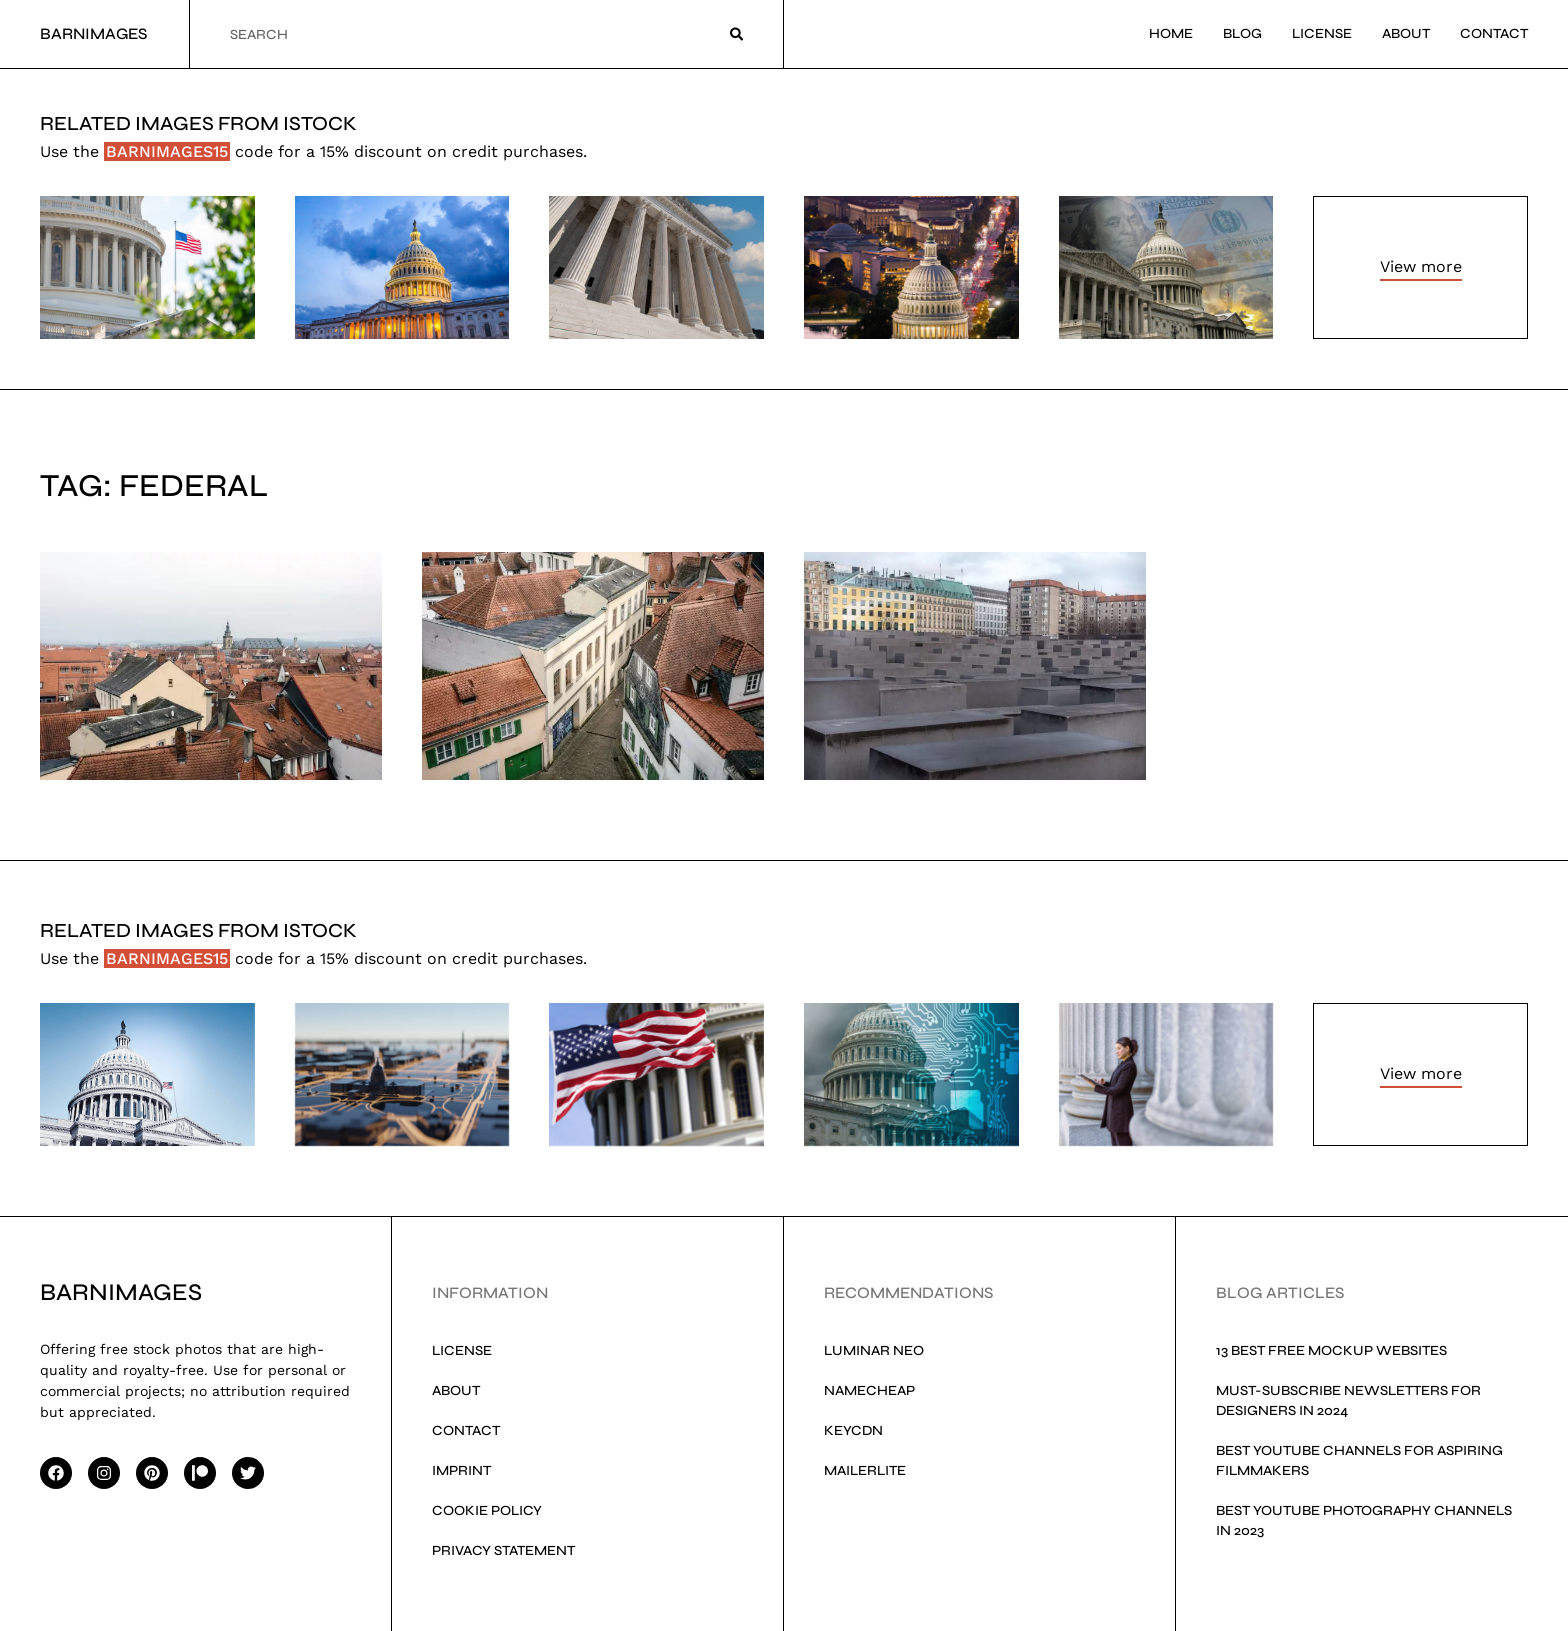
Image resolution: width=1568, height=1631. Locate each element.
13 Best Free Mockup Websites (1331, 1350)
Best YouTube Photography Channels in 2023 (1364, 1520)
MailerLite (865, 1470)
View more (1421, 266)
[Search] (736, 34)
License (1322, 33)
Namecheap (869, 1390)
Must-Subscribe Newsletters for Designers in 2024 (1348, 1400)
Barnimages (93, 33)
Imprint (461, 1470)
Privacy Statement (503, 1550)
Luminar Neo (874, 1350)
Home (1171, 33)
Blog (1242, 33)
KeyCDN (853, 1430)
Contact (1494, 33)
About (1406, 33)
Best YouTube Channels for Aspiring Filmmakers (1359, 1460)
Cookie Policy (487, 1510)
